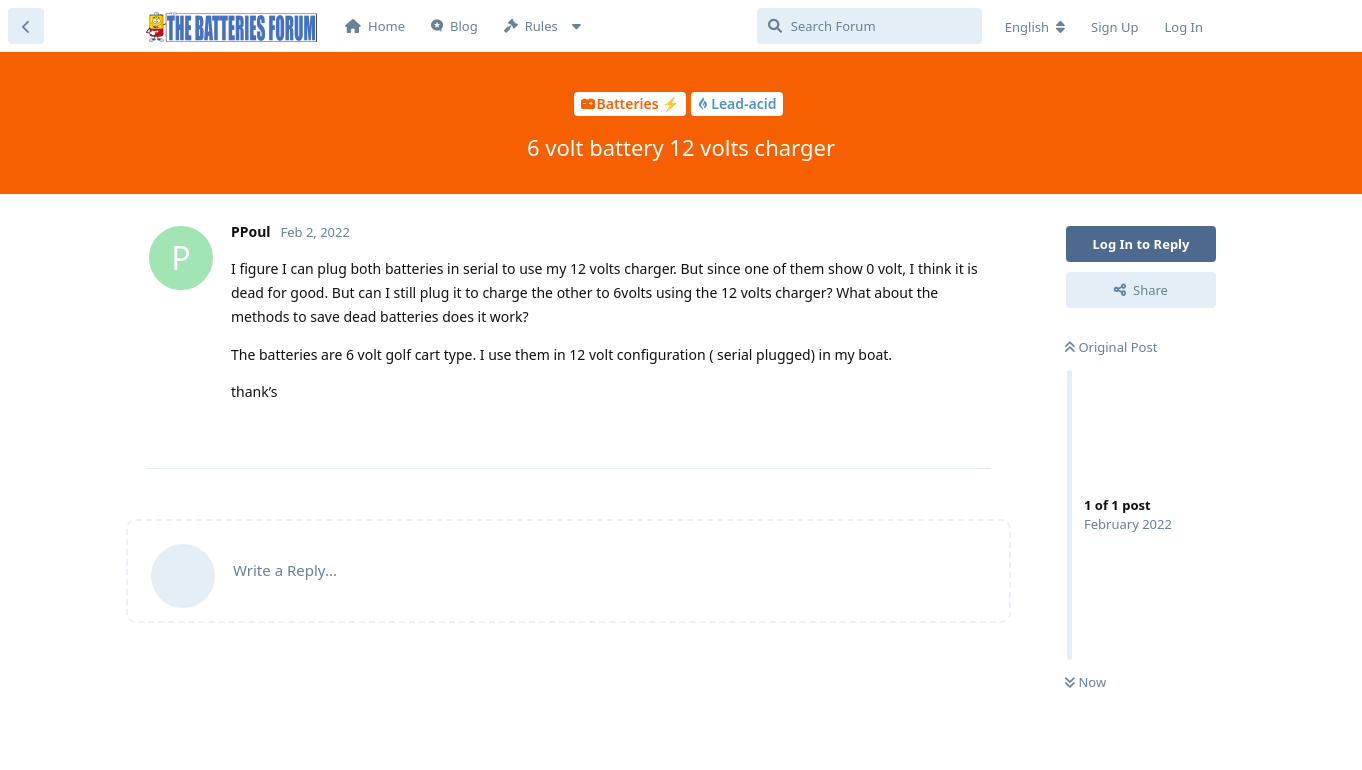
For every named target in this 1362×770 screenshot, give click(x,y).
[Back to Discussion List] (26, 26)
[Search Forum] (869, 26)
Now (1085, 682)
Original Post (1111, 347)
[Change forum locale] (1035, 27)
